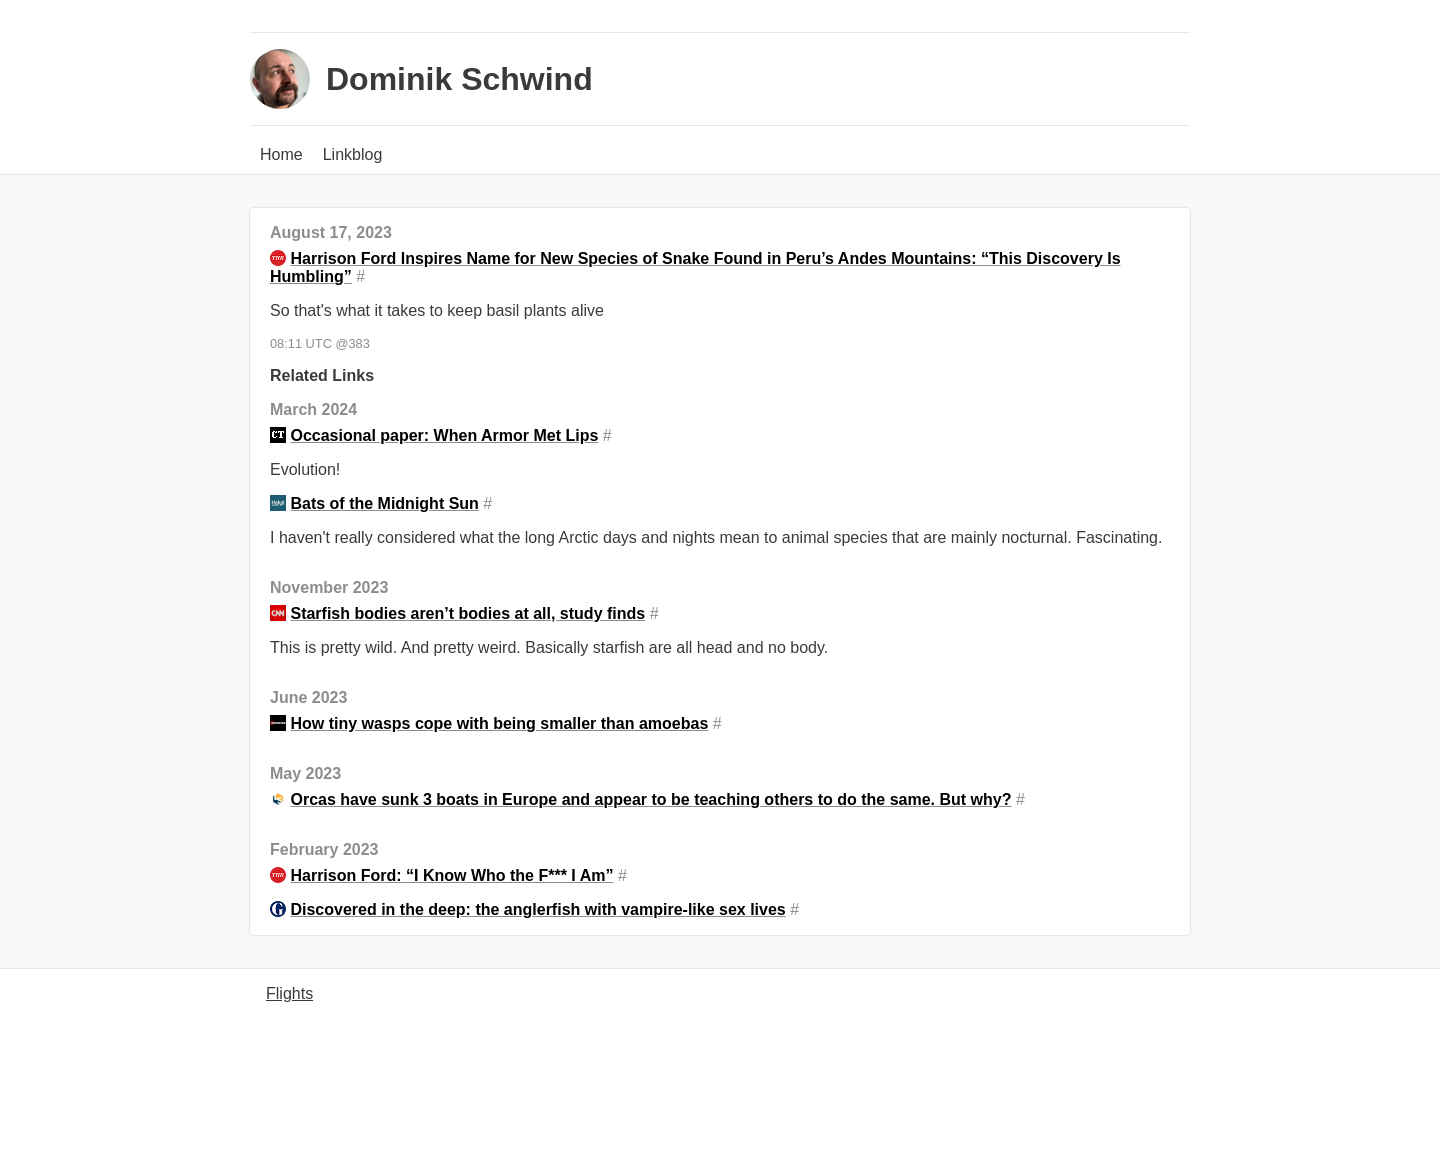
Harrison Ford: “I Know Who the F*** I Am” (451, 875)
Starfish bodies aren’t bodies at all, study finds (467, 613)
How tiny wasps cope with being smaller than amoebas (499, 723)
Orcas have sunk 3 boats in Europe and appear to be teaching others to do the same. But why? (650, 799)
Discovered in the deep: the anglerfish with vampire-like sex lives (537, 909)
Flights (289, 993)
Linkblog (353, 154)
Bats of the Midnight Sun (384, 503)
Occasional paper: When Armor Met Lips (444, 435)
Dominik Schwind (459, 79)
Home (281, 154)
